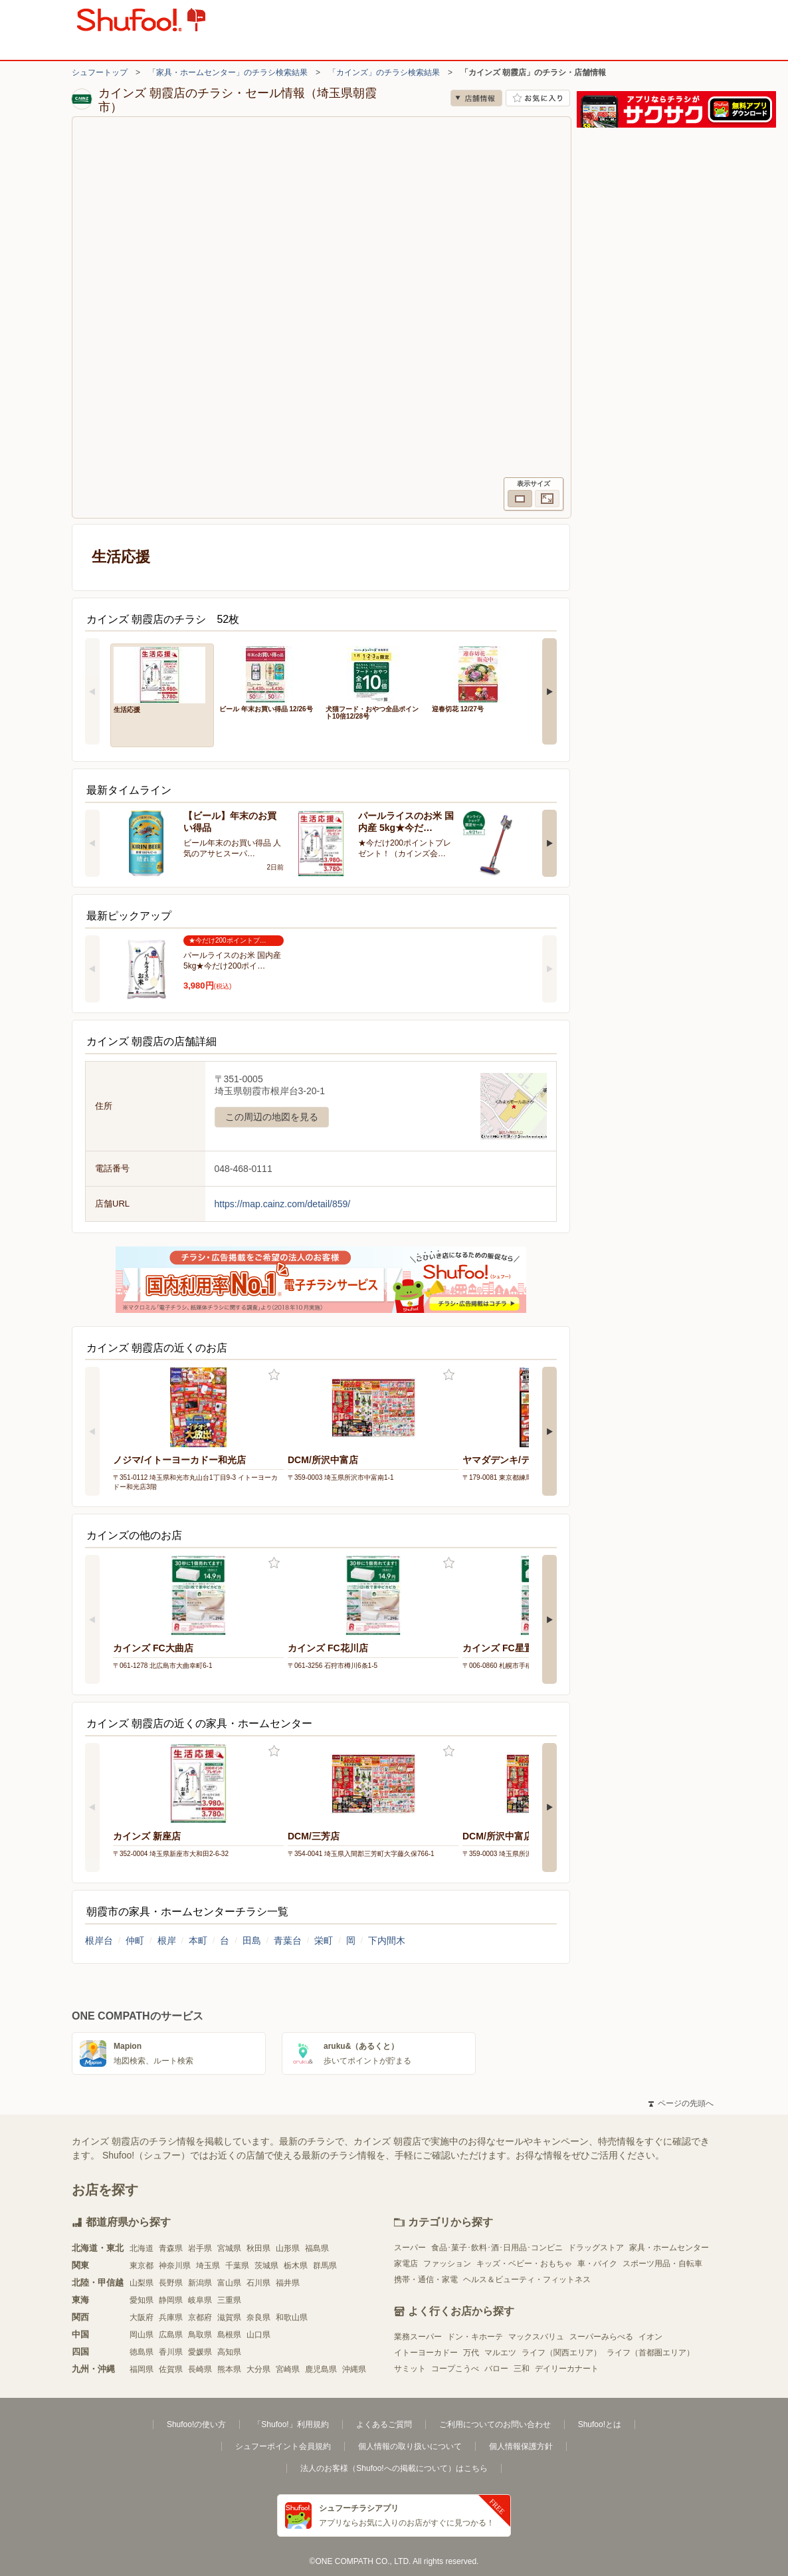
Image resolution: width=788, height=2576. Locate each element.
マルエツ (500, 2352)
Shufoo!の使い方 (196, 2424)
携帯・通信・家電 (426, 2279)
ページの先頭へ (681, 2103)
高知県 (229, 2352)
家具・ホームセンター (669, 2247)
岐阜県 (200, 2300)
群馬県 (325, 2265)
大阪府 (141, 2317)
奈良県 (258, 2317)
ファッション (447, 2263)
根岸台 (99, 1940)
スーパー (410, 2247)
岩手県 (200, 2248)
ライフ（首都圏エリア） (650, 2352)
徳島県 (141, 2352)
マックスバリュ (536, 2336)
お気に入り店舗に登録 (538, 98)
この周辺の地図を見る (271, 1117)
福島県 (317, 2248)
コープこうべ (455, 2368)
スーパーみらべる (601, 2336)
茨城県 (266, 2265)
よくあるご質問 (384, 2424)
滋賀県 (229, 2317)
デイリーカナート (567, 2368)
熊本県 (229, 2369)
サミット (410, 2368)
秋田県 (258, 2248)
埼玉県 (208, 2265)
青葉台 (288, 1940)
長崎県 (200, 2369)
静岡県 (171, 2300)
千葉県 (237, 2265)
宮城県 (229, 2248)
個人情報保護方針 (521, 2446)
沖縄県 (354, 2369)
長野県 (171, 2282)
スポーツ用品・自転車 (662, 2263)
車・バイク (597, 2263)
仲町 (135, 1940)
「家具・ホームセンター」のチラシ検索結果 (228, 72)
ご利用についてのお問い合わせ (495, 2424)
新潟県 (200, 2282)
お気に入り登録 (274, 1375)
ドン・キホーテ (475, 2336)
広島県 (171, 2334)
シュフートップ (100, 72)
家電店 (406, 2263)
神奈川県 (175, 2265)
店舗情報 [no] (476, 98)
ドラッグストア (596, 2247)
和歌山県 (292, 2317)
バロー (496, 2368)
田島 (252, 1940)
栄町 (323, 1940)
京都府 (200, 2317)
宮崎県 (288, 2369)
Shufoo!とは (599, 2424)
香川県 (171, 2352)
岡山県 (141, 2334)
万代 (471, 2352)
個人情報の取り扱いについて (410, 2446)
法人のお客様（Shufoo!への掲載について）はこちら (393, 2468)
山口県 (258, 2334)
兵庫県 (171, 2317)
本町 (198, 1940)
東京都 (141, 2265)
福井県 (288, 2282)
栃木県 (296, 2265)
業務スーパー (418, 2336)
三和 (522, 2368)
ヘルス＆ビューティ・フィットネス (527, 2279)
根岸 (166, 1940)
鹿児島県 (321, 2369)
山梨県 (141, 2282)
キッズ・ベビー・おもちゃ (524, 2263)
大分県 (258, 2369)
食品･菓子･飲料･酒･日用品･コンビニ (497, 2247)
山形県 (288, 2248)
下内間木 (386, 1940)
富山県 (229, 2282)
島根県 (229, 2334)
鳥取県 (200, 2334)
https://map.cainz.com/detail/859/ (283, 1204)
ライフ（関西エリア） (561, 2352)
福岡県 (141, 2369)
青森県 (171, 2248)
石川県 (258, 2282)
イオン (650, 2336)
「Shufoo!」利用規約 (290, 2424)
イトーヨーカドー (426, 2352)
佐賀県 (171, 2369)
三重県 (229, 2300)
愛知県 (141, 2300)
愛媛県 (200, 2352)
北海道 (141, 2248)
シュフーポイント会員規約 (283, 2446)
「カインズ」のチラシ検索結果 (384, 72)
